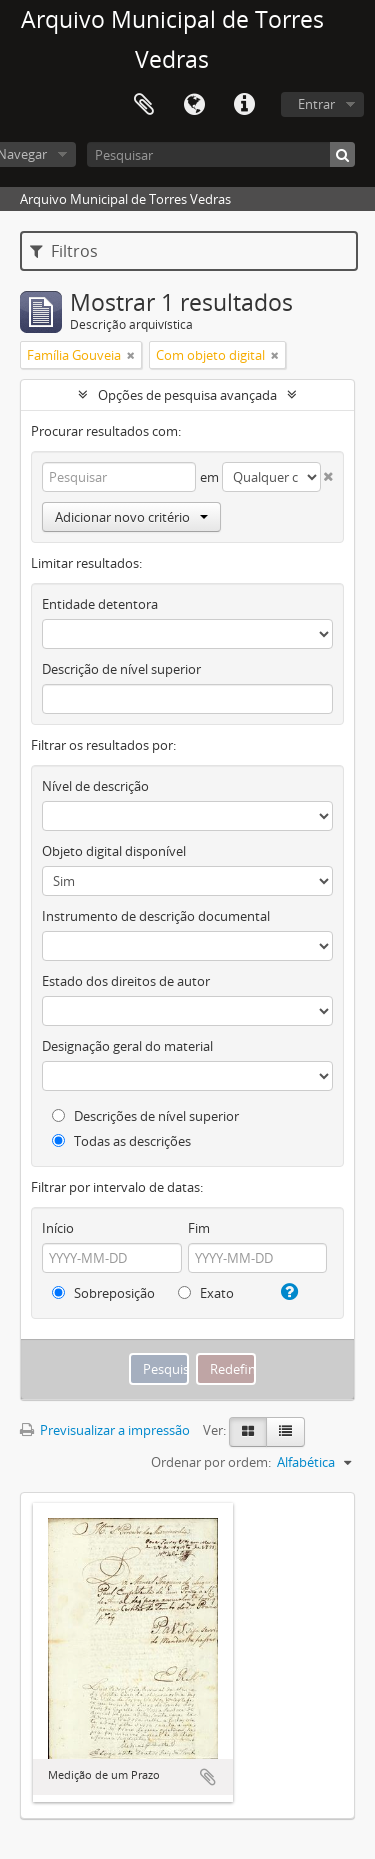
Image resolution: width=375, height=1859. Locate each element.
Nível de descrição (95, 786)
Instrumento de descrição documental (156, 916)
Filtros (64, 251)
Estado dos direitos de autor (126, 981)
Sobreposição (103, 1293)
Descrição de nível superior (121, 669)
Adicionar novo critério (131, 517)
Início (58, 1228)
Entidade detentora (100, 604)
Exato (206, 1293)
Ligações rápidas (244, 105)
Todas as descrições (121, 1141)
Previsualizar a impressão (105, 1430)
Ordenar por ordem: (211, 1462)
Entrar (316, 104)
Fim (199, 1228)
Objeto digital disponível (114, 851)
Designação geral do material (127, 1046)
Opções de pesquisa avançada (187, 395)
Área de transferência (144, 105)
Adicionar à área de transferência (208, 1777)
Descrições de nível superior (145, 1116)
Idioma (194, 105)
